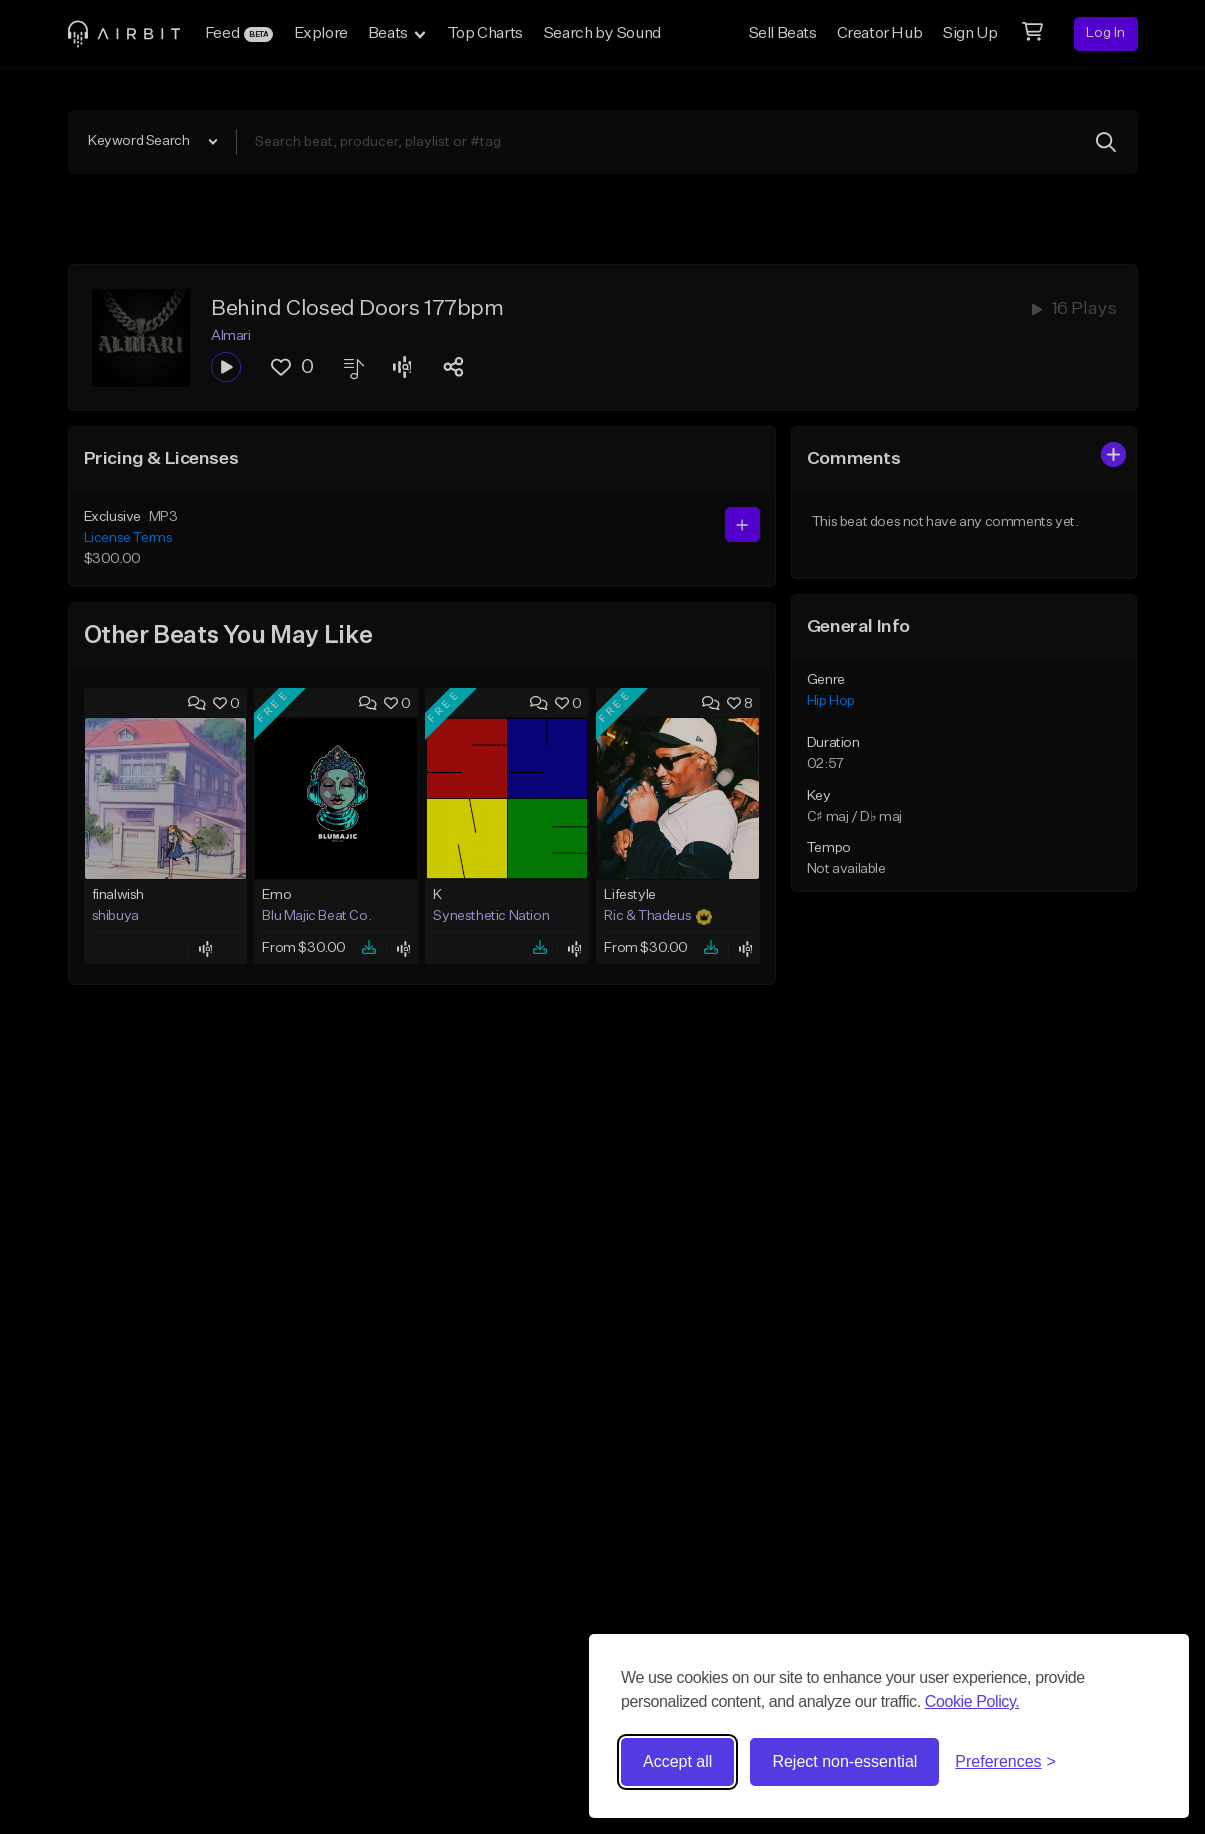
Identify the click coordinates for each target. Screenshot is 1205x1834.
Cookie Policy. (972, 1701)
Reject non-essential (844, 1761)
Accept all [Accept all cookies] (677, 1761)
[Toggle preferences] (1005, 1762)
